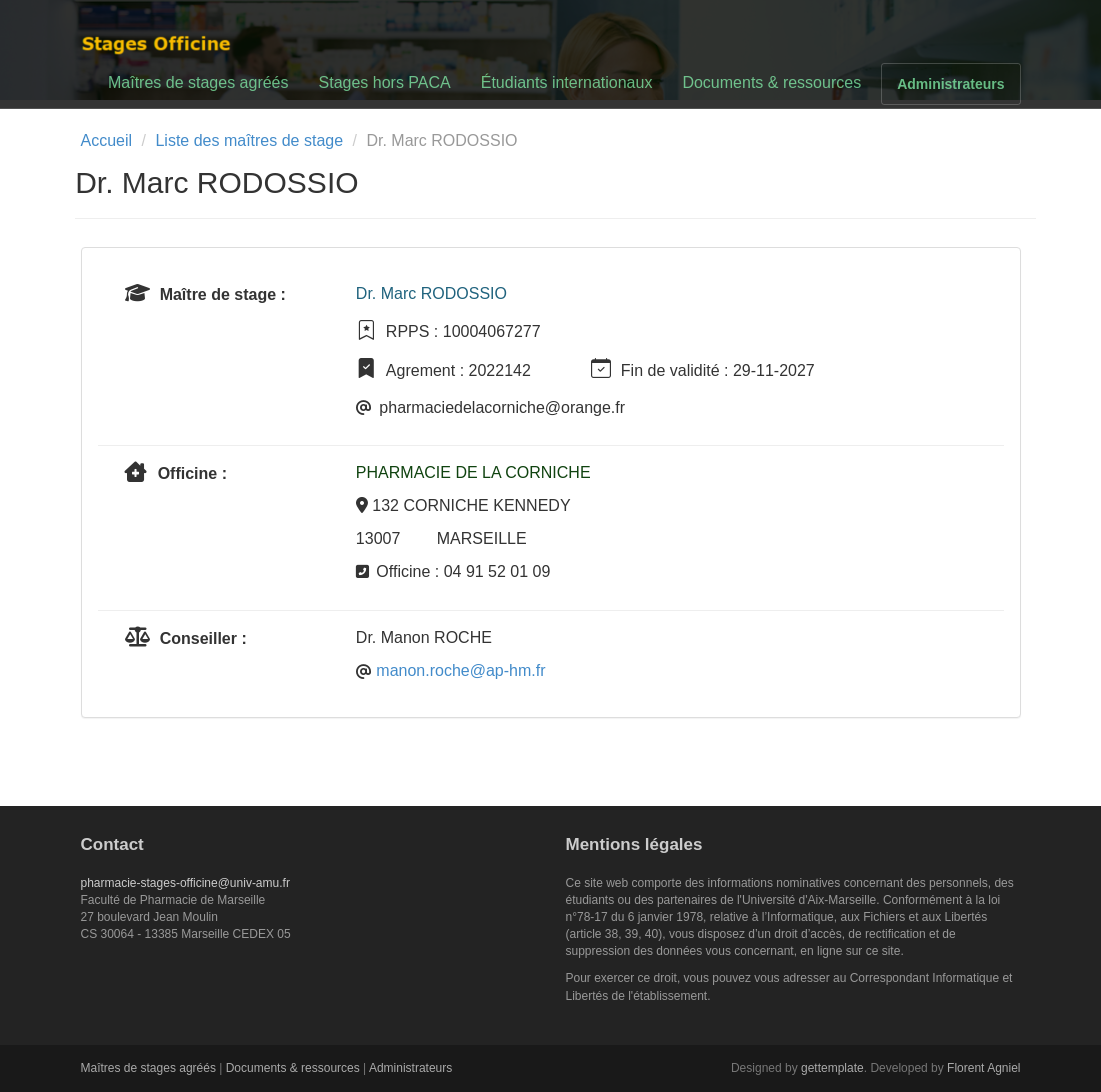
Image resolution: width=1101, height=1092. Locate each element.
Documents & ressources (771, 82)
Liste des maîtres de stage (249, 140)
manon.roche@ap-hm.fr (460, 670)
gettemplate (832, 1068)
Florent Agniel (983, 1068)
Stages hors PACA (385, 82)
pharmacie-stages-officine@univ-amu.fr (185, 883)
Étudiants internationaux (567, 82)
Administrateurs (950, 84)
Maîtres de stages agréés (198, 82)
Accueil (107, 140)
